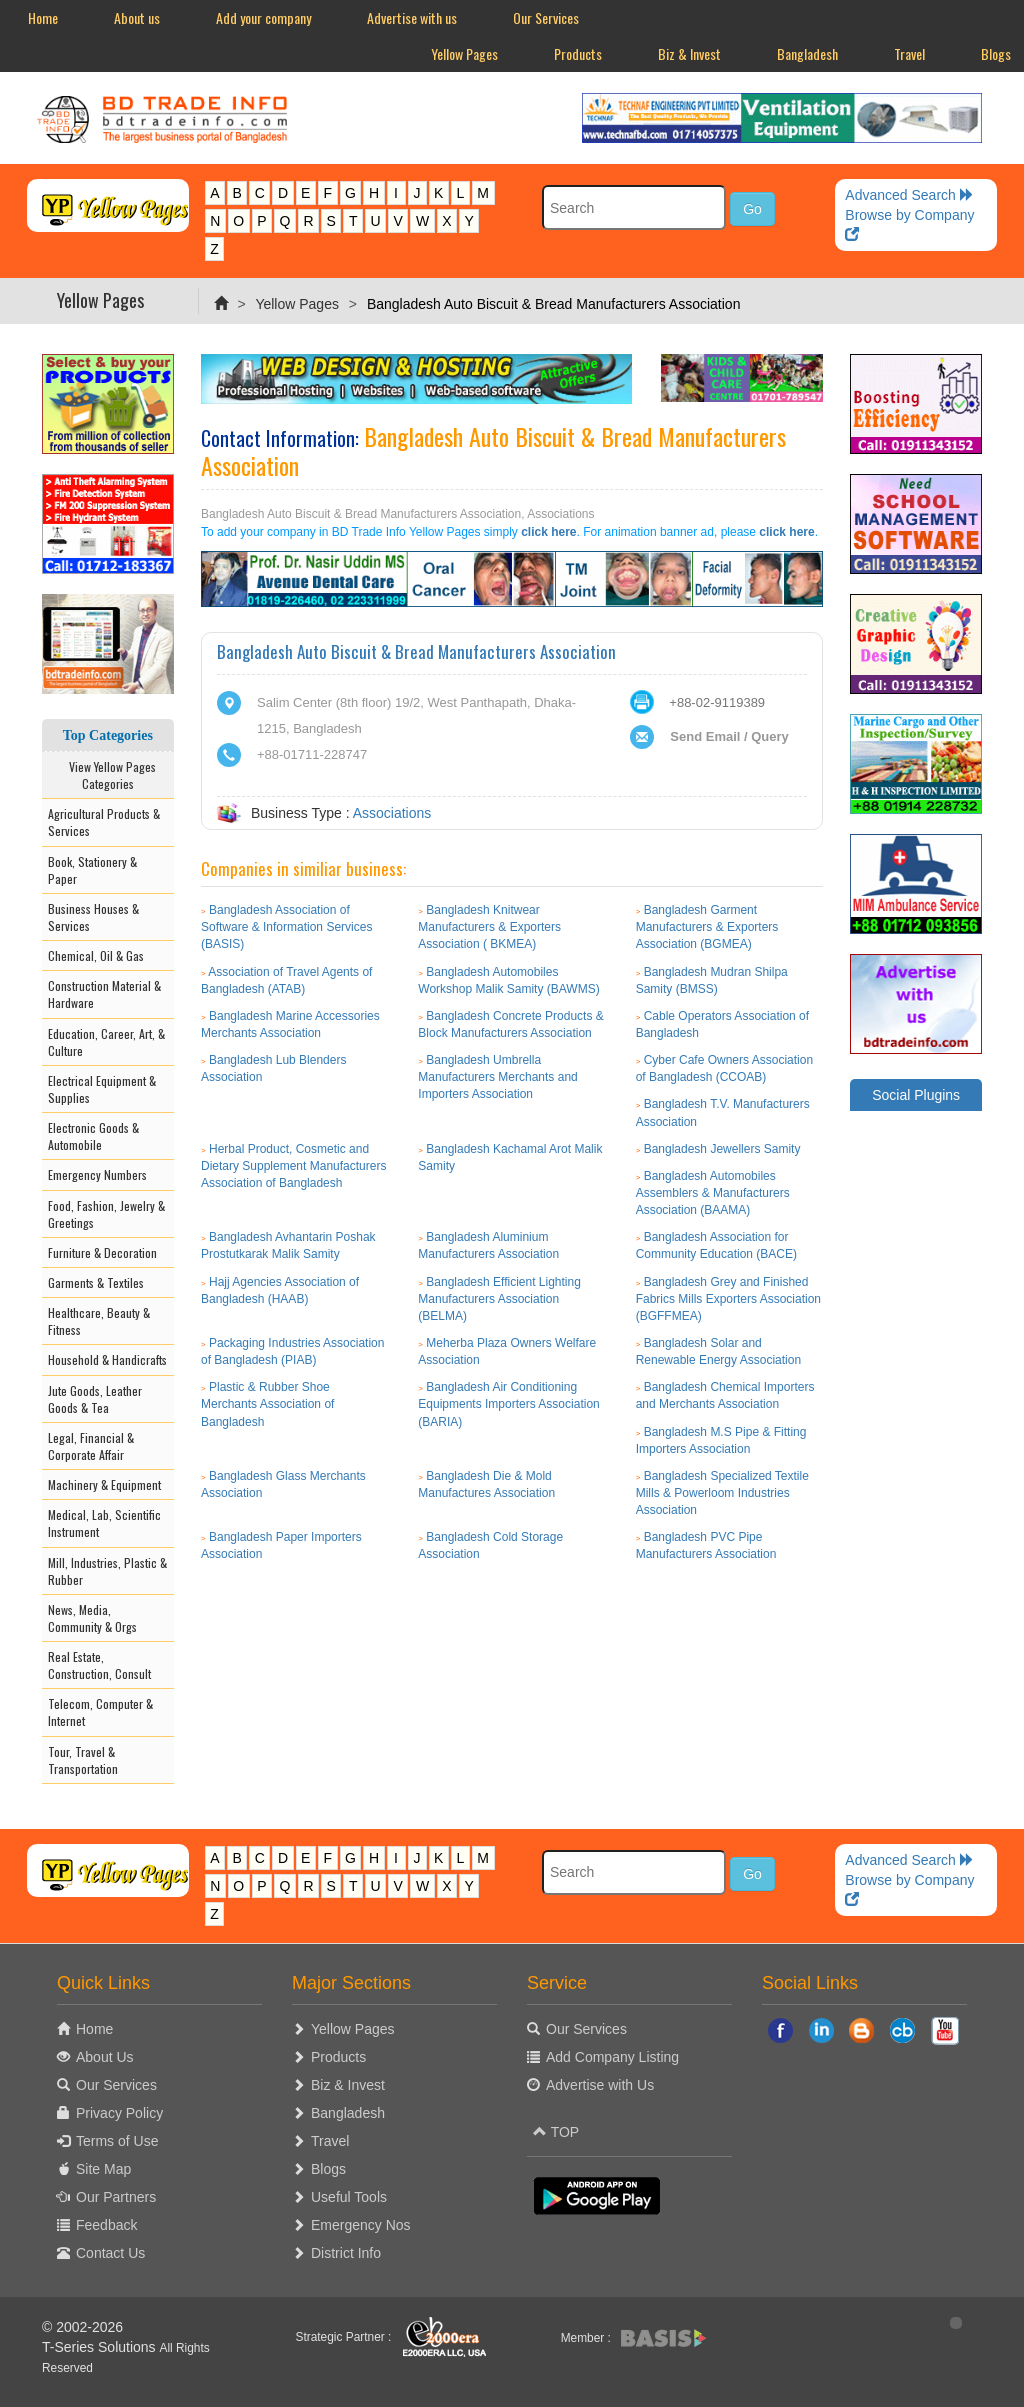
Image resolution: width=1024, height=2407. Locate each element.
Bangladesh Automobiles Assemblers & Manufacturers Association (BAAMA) (713, 1193)
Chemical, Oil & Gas (96, 955)
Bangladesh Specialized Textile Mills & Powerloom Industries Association (722, 1493)
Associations (392, 813)
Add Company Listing (612, 2057)
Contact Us (110, 2253)
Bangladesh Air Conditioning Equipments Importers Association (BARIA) (508, 1404)
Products (578, 53)
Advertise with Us (600, 2085)
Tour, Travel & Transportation (83, 1760)
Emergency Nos (361, 2225)
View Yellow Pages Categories (108, 775)
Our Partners (116, 2197)
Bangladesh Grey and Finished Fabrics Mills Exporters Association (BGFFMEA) (728, 1299)
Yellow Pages (464, 53)
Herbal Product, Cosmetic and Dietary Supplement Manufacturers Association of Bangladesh (293, 1166)
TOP (556, 2132)
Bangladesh (807, 53)
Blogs (328, 2169)
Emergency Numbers (97, 1174)
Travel (909, 53)
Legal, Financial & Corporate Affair (91, 1446)
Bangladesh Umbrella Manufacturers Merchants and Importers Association (497, 1077)
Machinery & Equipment (104, 1484)
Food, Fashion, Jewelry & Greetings (106, 1214)
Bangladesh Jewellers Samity (722, 1149)
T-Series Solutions (101, 2347)
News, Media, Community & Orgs (92, 1618)
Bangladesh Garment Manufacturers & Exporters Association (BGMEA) (707, 927)
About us (137, 17)
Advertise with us (412, 17)
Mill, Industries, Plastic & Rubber (107, 1571)
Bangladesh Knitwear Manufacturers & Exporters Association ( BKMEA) (489, 927)
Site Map (103, 2169)
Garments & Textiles (96, 1282)
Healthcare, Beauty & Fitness (99, 1321)
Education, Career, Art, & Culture (106, 1042)
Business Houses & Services (93, 917)
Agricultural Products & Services (104, 822)
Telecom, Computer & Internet (100, 1712)
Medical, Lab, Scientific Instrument (104, 1523)
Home (43, 17)
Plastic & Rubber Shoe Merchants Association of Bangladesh (267, 1404)
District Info (346, 2253)
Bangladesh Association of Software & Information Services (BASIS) (286, 927)
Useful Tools (349, 2197)
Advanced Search (909, 195)
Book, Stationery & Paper (92, 870)
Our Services (546, 17)
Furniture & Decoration (102, 1252)
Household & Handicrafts (107, 1359)
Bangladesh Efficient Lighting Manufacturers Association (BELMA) (499, 1299)
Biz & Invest (689, 53)
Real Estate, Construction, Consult (99, 1665)
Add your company (263, 17)
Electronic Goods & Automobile (93, 1136)
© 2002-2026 (82, 2327)
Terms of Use (117, 2141)
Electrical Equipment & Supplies (102, 1089)
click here (548, 532)
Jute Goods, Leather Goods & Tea (95, 1399)
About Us (105, 2057)
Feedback (106, 2225)
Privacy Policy (119, 2113)
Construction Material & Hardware (104, 994)
